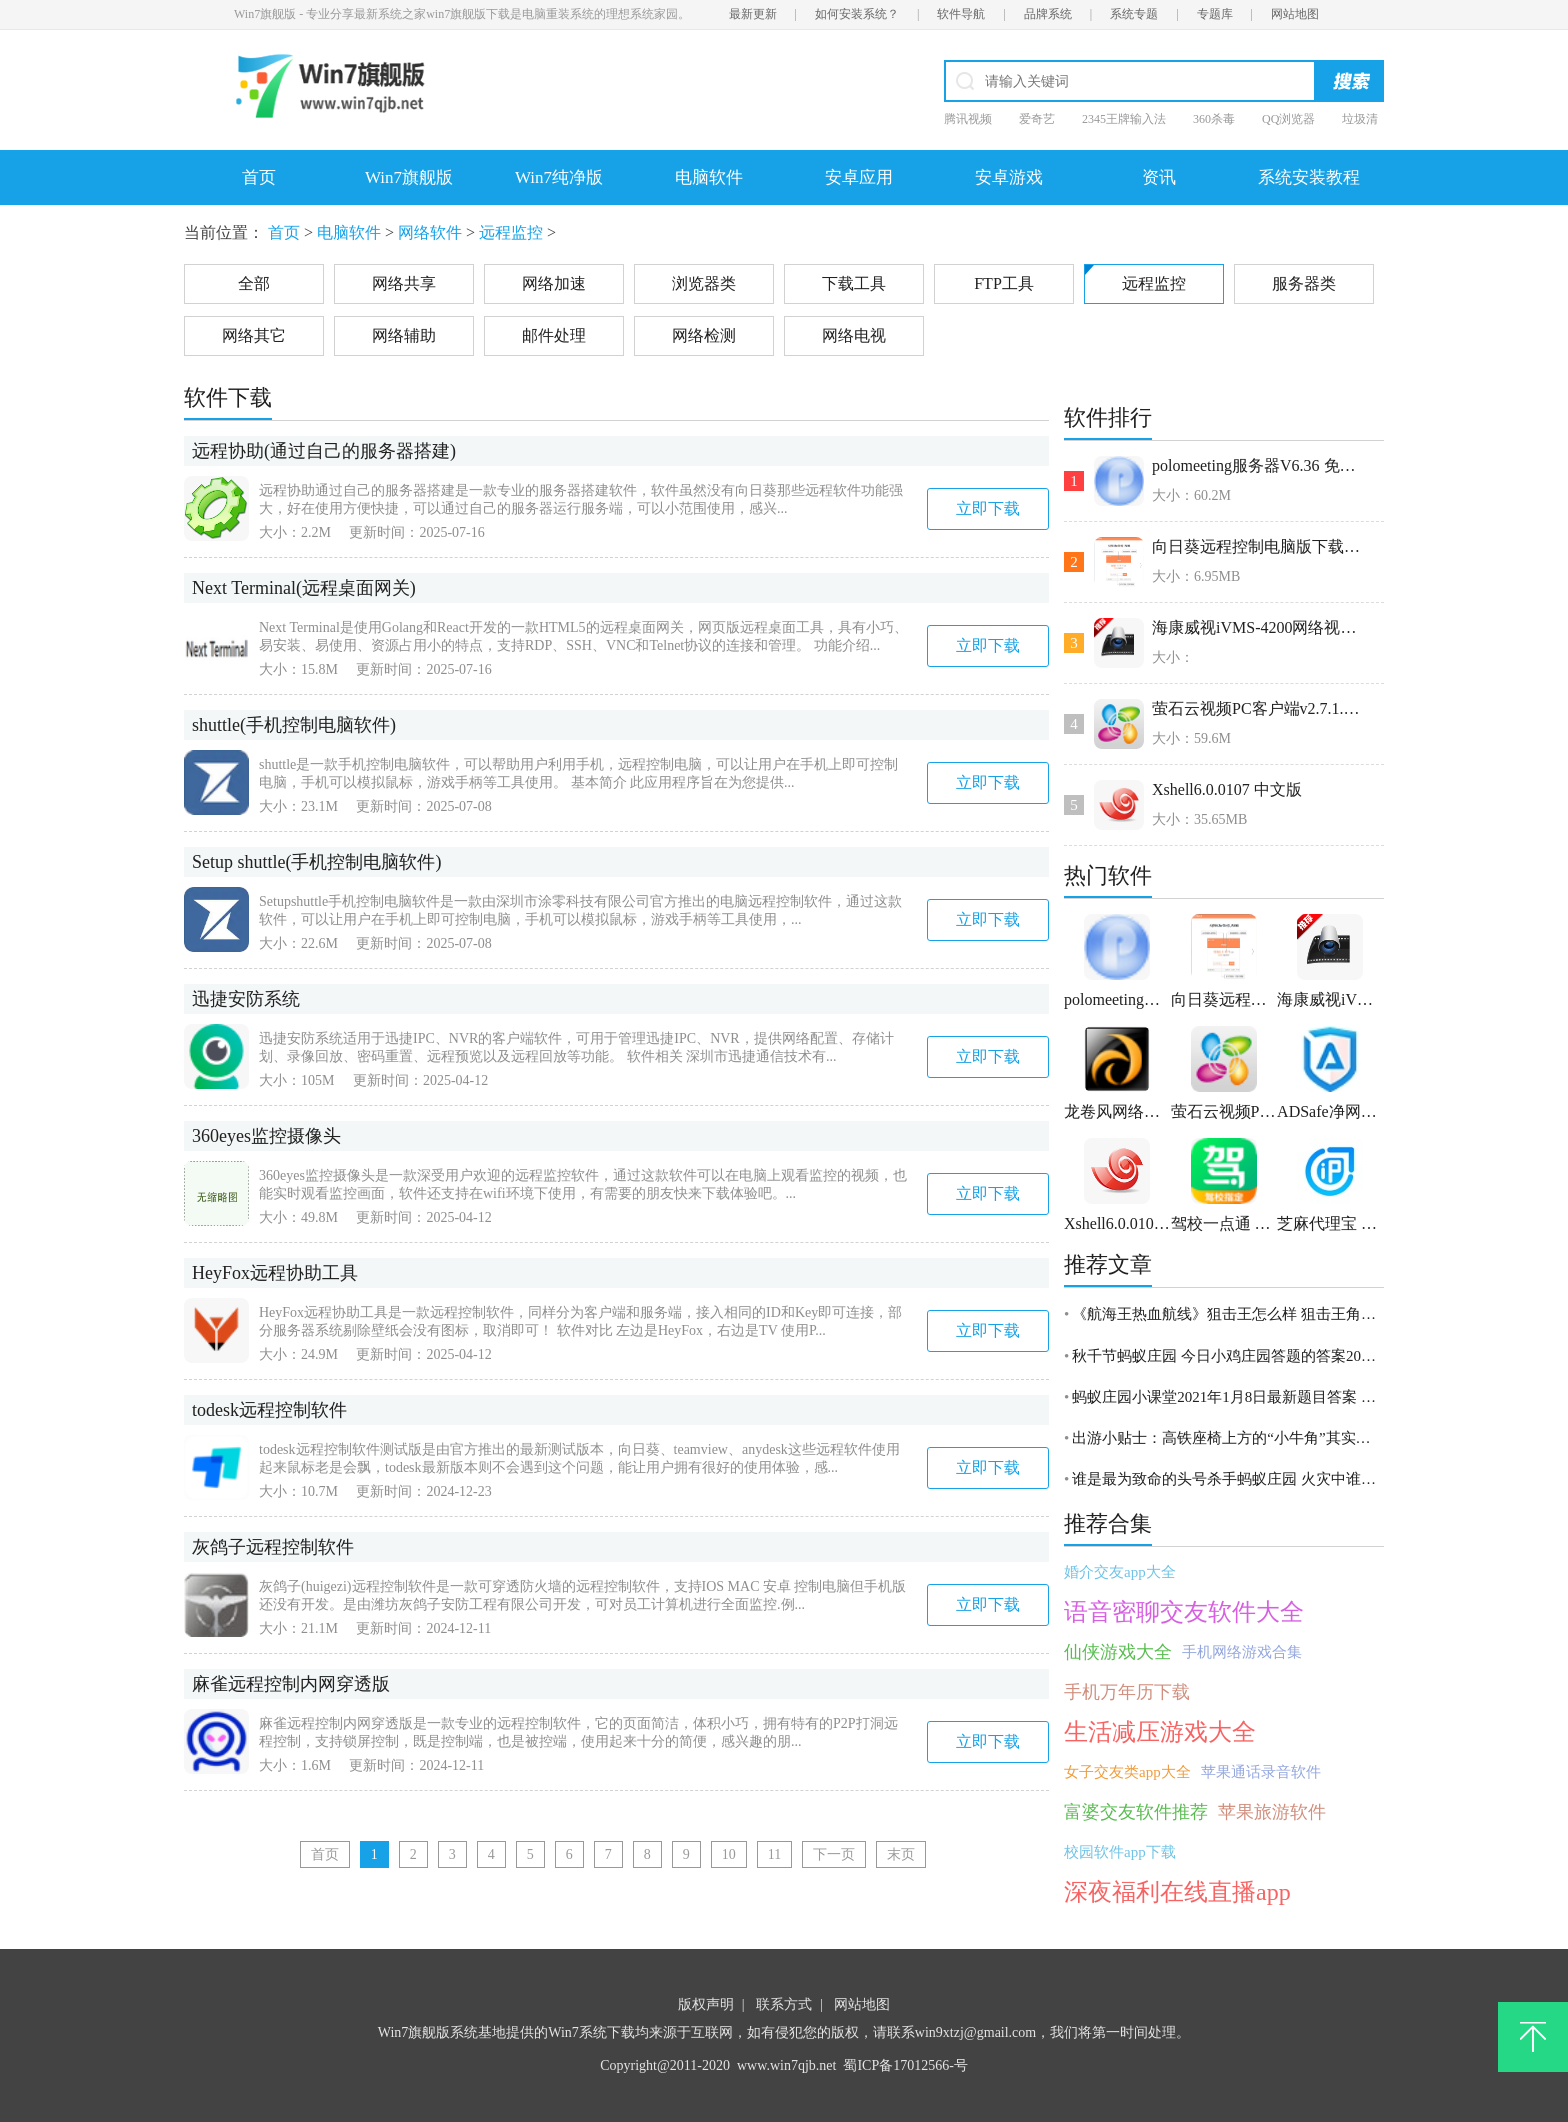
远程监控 (511, 232)
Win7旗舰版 (409, 177)
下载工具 (854, 283)
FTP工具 (1004, 283)
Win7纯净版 (559, 177)
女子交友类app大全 (1127, 1772)
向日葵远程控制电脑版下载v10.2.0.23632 (1259, 546)
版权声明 (706, 2004)
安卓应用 (859, 177)
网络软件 (430, 232)
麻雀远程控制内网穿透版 (291, 1684)
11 (774, 1854)
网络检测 (704, 335)
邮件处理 (554, 335)
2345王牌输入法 (1124, 119)
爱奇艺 (1037, 119)
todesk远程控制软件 (269, 1410)
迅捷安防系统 (246, 999)
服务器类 (1304, 283)
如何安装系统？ (857, 14)
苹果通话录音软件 (1261, 1772)
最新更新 (753, 14)
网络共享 (404, 283)
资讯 (1159, 177)
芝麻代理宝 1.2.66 (1330, 1223)
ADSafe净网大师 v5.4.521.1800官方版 (1330, 1111)
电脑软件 (709, 177)
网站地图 (1295, 14)
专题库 (1215, 14)
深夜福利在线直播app (1177, 1892)
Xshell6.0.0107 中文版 (1227, 789)
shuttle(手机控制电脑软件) (294, 725)
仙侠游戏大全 (1118, 1652)
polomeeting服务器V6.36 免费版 (1259, 465)
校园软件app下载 (1120, 1852)
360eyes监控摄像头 (266, 1136)
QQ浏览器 (1288, 119)
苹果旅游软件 (1272, 1812)
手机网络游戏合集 (1242, 1652)
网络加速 (554, 283)
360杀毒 (1214, 119)
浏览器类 (704, 283)
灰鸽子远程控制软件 (273, 1547)
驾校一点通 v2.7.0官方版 (1224, 1223)
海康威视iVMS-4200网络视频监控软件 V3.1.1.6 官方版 (1259, 627)
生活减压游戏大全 (1160, 1732)
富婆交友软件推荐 (1136, 1812)
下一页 (834, 1854)
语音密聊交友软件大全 (1184, 1612)
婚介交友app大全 (1120, 1572)
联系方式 (784, 2004)
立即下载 (988, 508)
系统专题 (1134, 14)
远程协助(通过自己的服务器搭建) (324, 451)
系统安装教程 (1309, 177)
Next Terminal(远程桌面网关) (304, 588)
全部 (254, 283)
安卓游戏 (1009, 177)
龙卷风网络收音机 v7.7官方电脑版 (1117, 1111)
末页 (901, 1854)
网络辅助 (404, 335)
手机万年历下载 (1127, 1692)
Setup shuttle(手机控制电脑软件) (317, 862)
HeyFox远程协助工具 (275, 1273)
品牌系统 (1048, 14)
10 (729, 1854)
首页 (259, 177)
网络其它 (254, 335)
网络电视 (854, 335)
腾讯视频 (968, 119)
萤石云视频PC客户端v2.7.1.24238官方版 (1259, 708)
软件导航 (961, 14)
